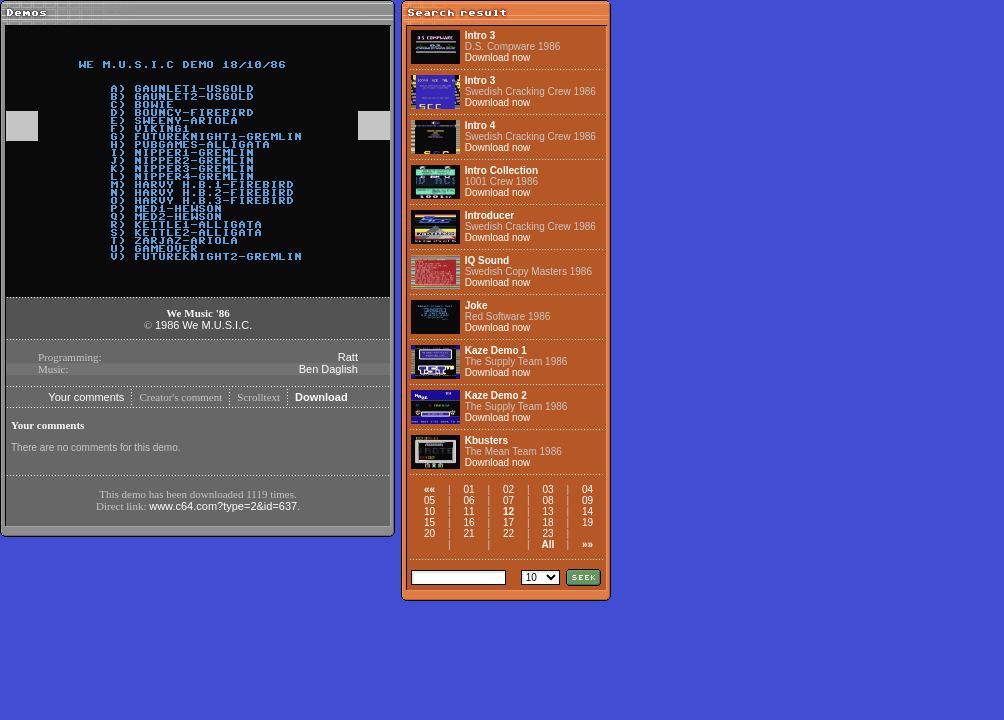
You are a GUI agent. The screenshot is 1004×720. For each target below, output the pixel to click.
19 (587, 522)
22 (508, 533)
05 (429, 500)
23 (547, 533)
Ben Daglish (328, 369)
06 (468, 500)
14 (587, 511)
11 (468, 511)
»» (587, 544)
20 (429, 533)
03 (547, 489)
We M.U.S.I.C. (217, 325)
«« (429, 489)
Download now (498, 57)
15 (429, 522)
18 (547, 522)
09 (587, 500)
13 (547, 511)
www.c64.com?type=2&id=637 (223, 506)
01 (468, 489)
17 (508, 522)
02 (508, 489)
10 (429, 511)
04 (587, 489)
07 (508, 500)
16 (468, 522)
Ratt (348, 357)
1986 (167, 325)
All (548, 544)
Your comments (86, 397)
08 (547, 500)
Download (321, 397)
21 (468, 533)
